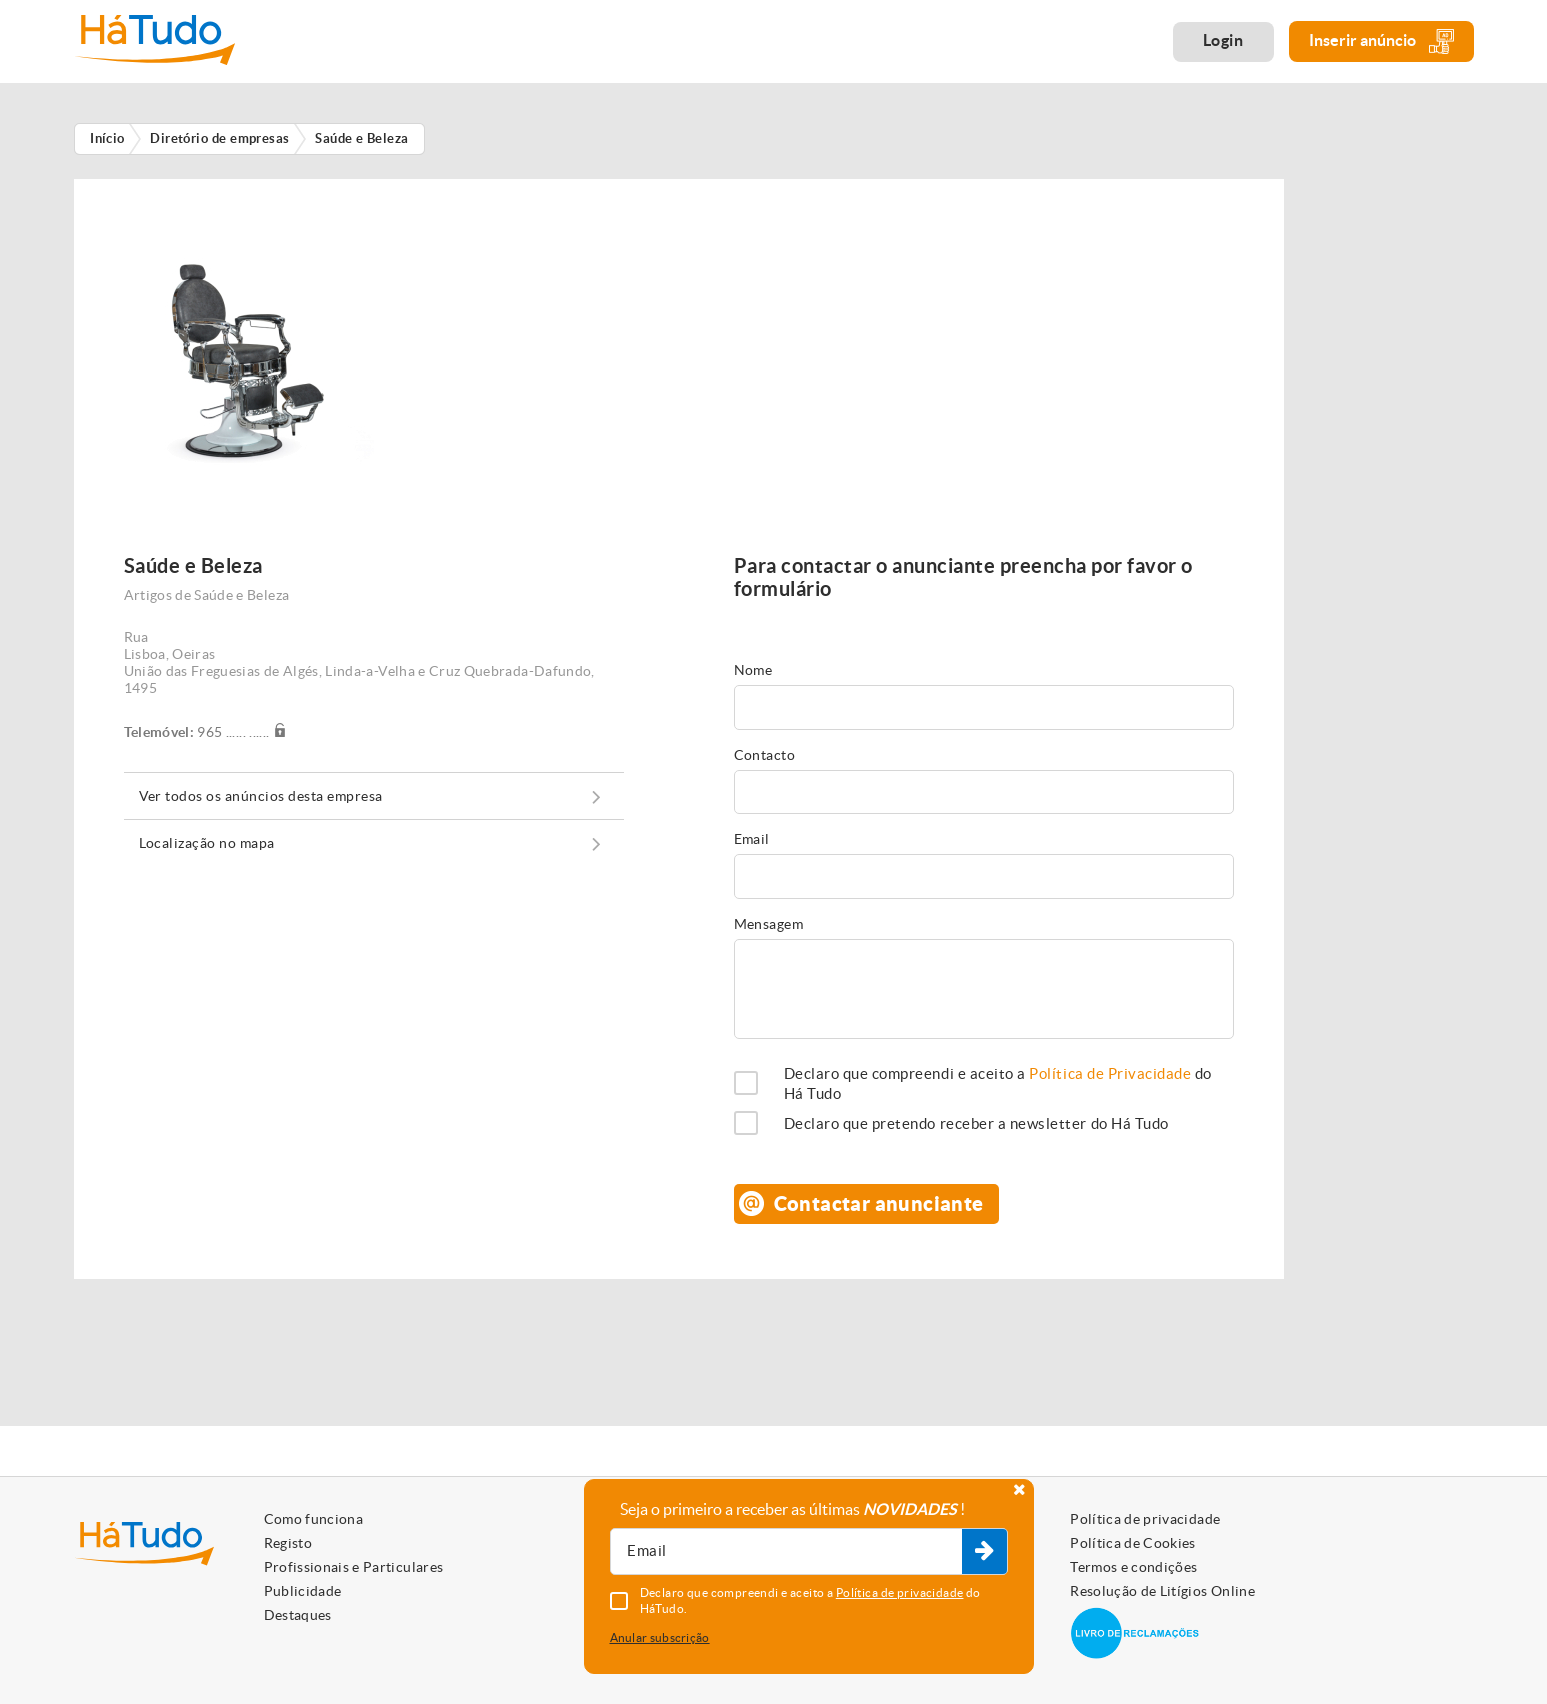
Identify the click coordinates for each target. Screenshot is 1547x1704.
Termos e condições (1133, 1567)
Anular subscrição (660, 1637)
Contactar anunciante (879, 1203)
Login (1223, 40)
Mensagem (769, 924)
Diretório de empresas (220, 138)
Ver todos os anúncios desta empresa (261, 796)
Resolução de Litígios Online (1162, 1591)
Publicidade (303, 1591)
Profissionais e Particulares (354, 1567)
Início (107, 138)
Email (752, 839)
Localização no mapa (207, 843)
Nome (753, 670)
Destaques (298, 1615)
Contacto (765, 755)
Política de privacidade (1145, 1519)
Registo (288, 1543)
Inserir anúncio (1381, 41)
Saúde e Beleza (361, 138)
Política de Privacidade (1110, 1073)
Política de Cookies (1133, 1543)
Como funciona (314, 1519)
